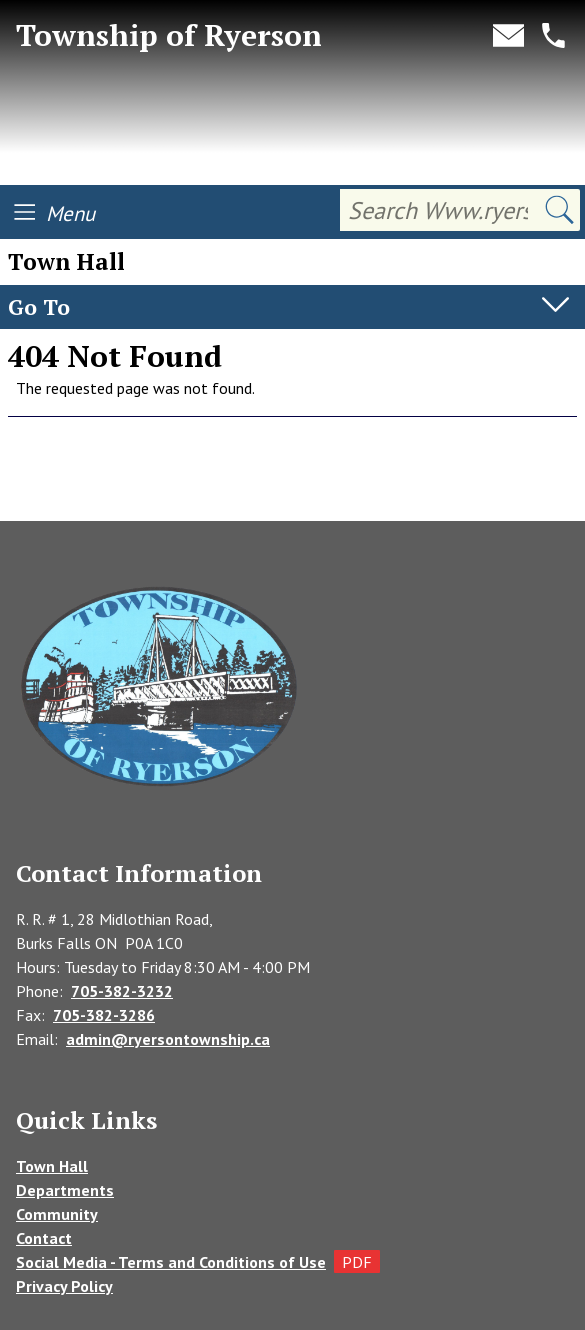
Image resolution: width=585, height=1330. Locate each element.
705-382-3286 (104, 1015)
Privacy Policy (64, 1286)
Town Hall (52, 1166)
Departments (65, 1190)
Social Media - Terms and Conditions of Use (171, 1262)
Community (57, 1214)
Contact (44, 1238)
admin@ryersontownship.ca (168, 1039)
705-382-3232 (122, 991)
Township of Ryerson (169, 35)
